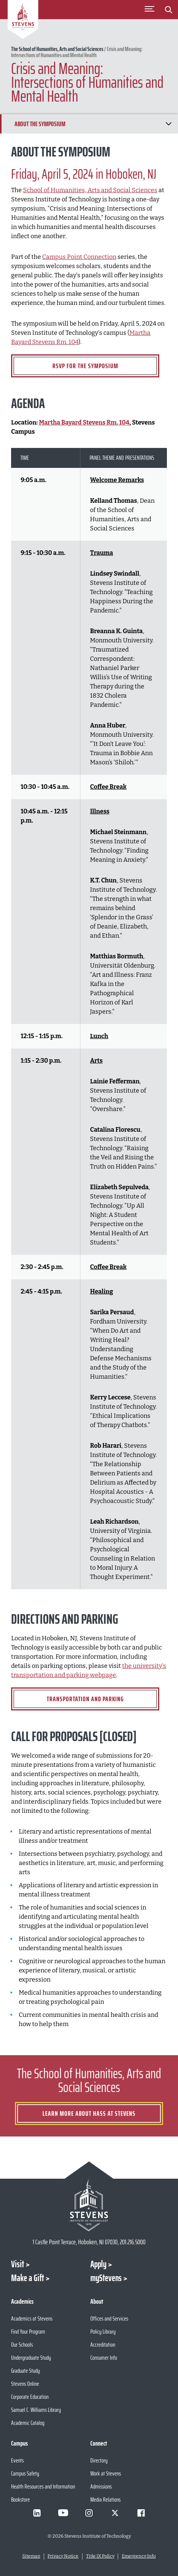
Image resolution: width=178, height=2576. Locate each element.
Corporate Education (30, 2397)
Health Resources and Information (43, 2486)
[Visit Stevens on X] (115, 2512)
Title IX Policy (100, 2556)
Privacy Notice (62, 2556)
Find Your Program (28, 2331)
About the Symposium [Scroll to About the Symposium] (40, 124)
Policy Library (103, 2331)
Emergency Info (139, 2556)
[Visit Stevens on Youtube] (63, 2512)
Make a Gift (27, 2278)
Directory (99, 2460)
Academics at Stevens (31, 2318)
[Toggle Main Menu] (149, 9)
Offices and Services (109, 2318)
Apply (98, 2264)
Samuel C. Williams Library (36, 2410)
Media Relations (105, 2499)
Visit (17, 2264)
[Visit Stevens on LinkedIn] (37, 2512)
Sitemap (31, 2556)
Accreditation (102, 2344)
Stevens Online (25, 2383)
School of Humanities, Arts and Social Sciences (90, 190)
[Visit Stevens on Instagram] (89, 2512)
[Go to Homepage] (23, 20)
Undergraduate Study (31, 2357)
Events (17, 2460)
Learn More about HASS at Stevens (89, 2113)
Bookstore (20, 2499)
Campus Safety (25, 2473)
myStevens (106, 2278)
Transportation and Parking (85, 1699)
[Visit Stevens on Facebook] (141, 2512)
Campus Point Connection (79, 256)
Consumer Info (103, 2357)
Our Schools (22, 2344)
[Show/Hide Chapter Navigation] (168, 123)
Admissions (101, 2486)
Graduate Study (25, 2370)
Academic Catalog (27, 2423)
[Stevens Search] (168, 9)
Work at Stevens (105, 2473)
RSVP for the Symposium (85, 365)
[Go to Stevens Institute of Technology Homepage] (89, 2205)
